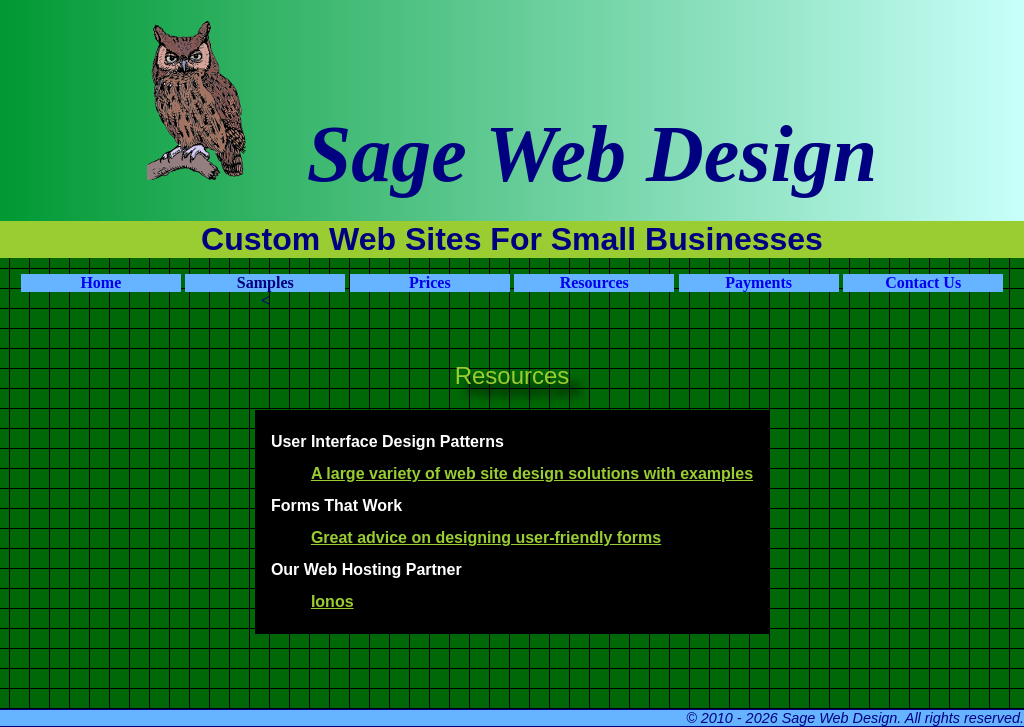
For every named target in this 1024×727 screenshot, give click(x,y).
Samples (265, 282)
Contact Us (923, 282)
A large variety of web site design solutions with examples (532, 473)
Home (100, 282)
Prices (430, 282)
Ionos (332, 601)
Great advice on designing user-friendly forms (486, 537)
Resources (594, 282)
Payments (758, 282)
